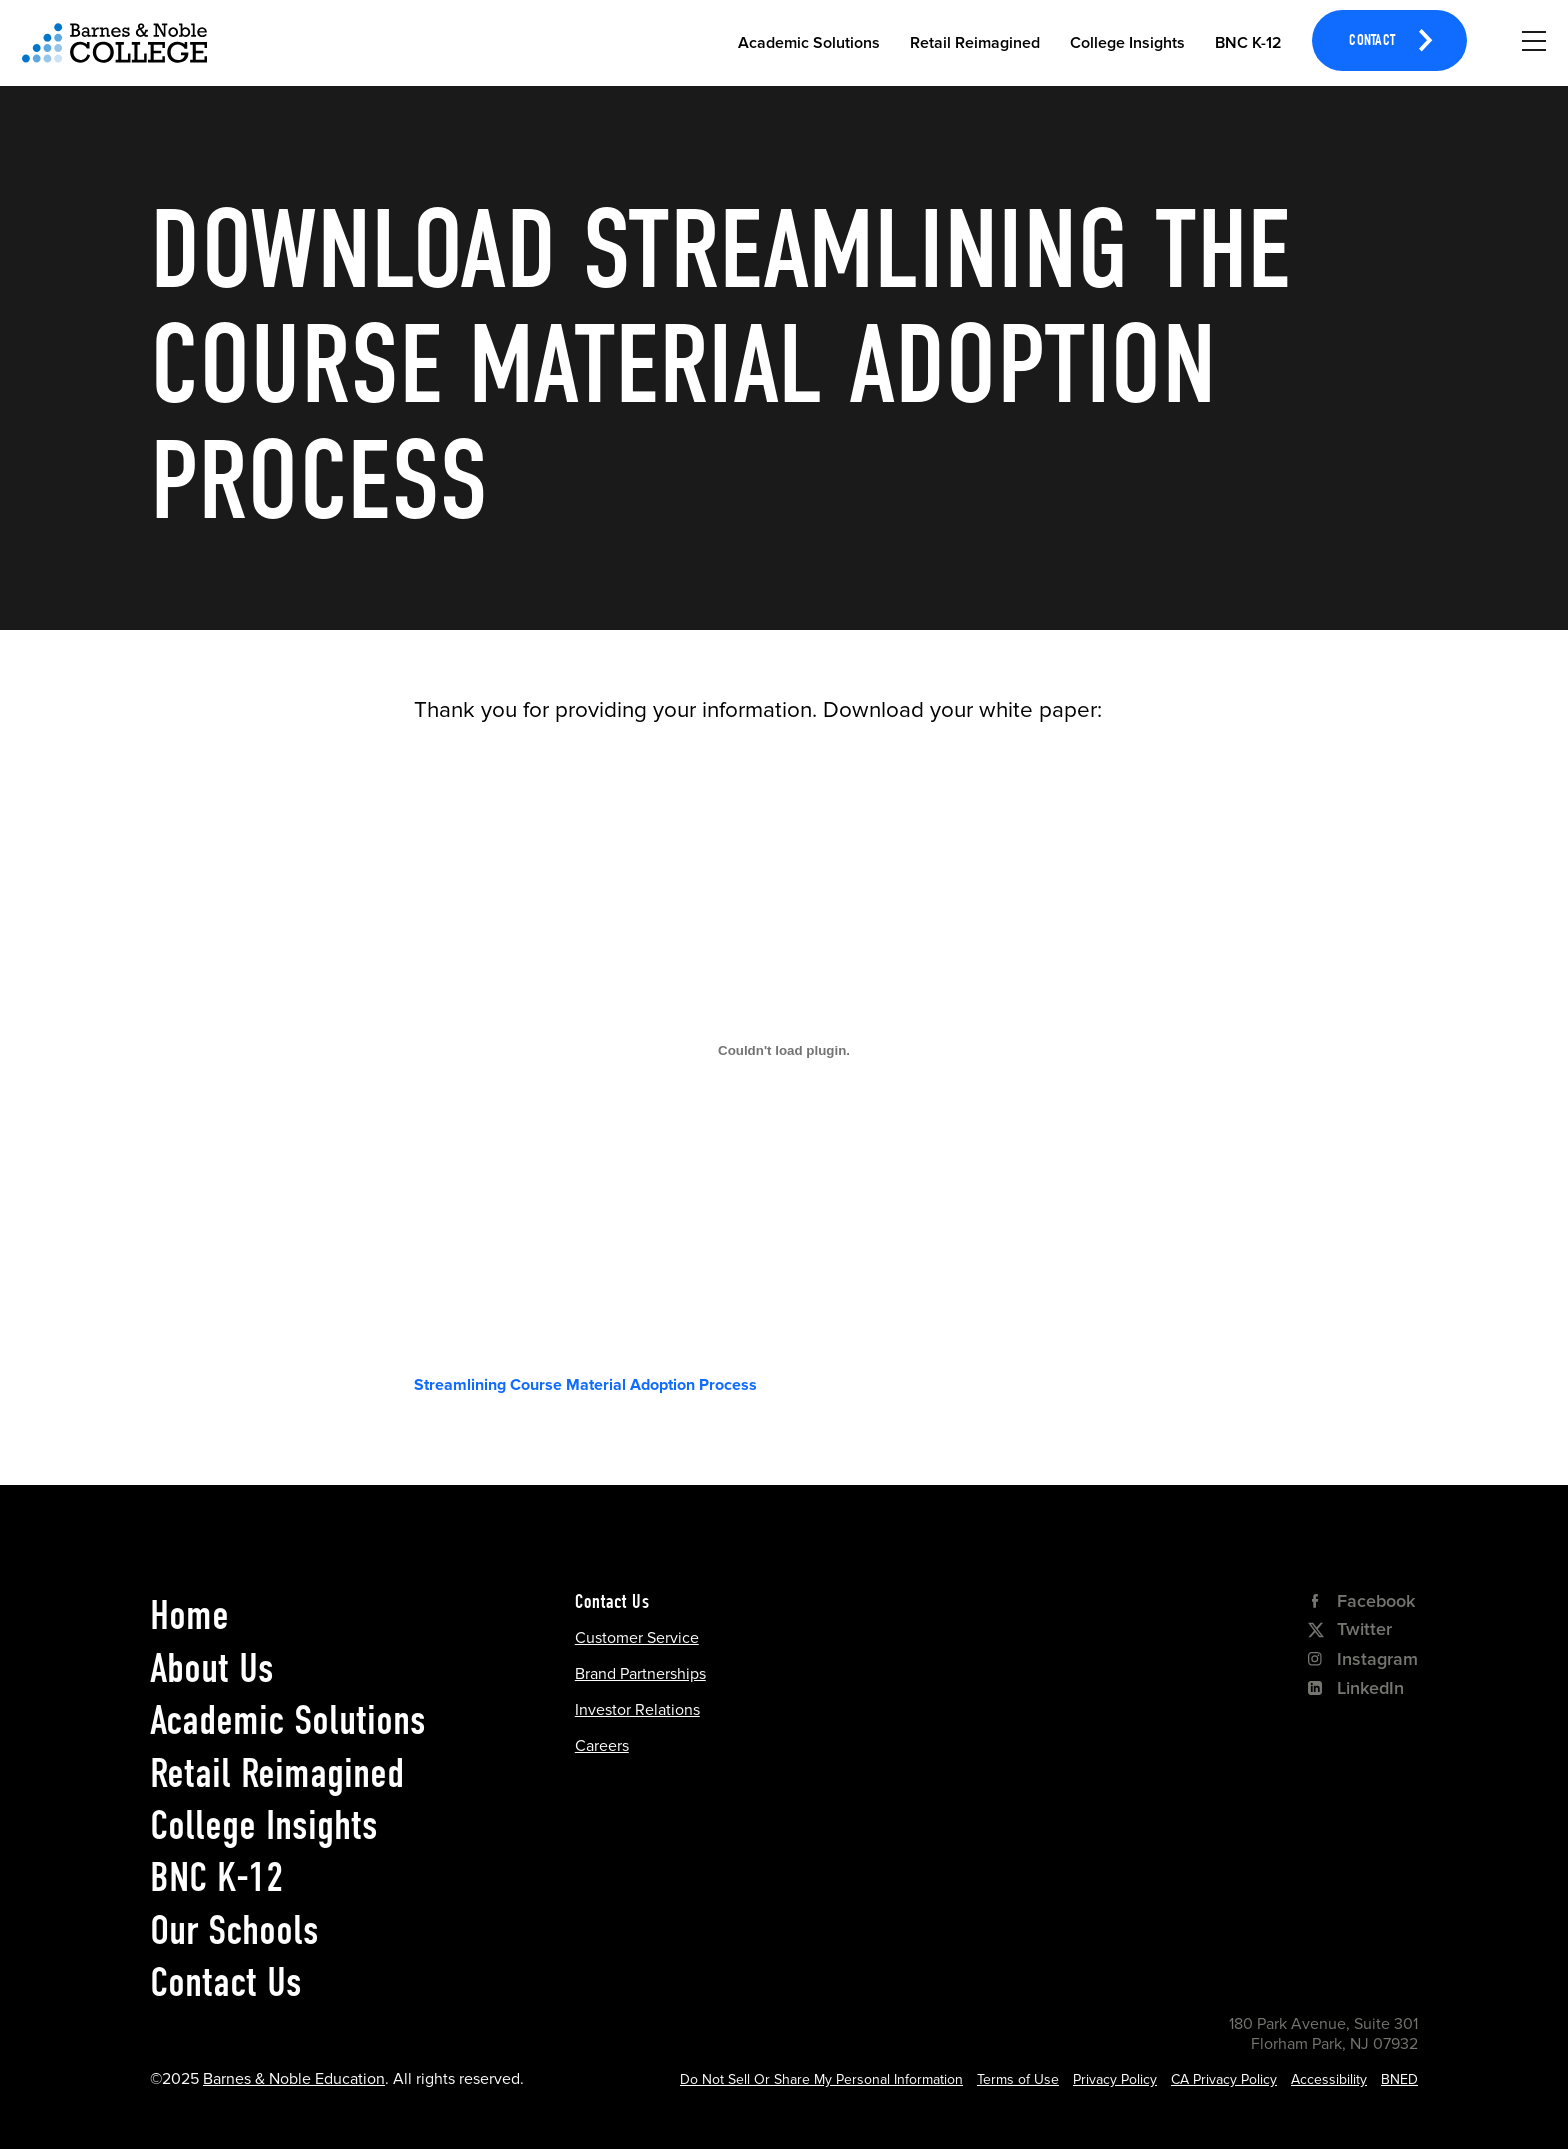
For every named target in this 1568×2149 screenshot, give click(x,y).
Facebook (1361, 1601)
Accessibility (1329, 2079)
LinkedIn (1356, 1688)
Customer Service (637, 1638)
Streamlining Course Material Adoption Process (585, 1385)
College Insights (1127, 43)
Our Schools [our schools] (234, 1930)
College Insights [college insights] (264, 1825)
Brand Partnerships (640, 1674)
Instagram (1363, 1659)
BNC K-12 (1248, 43)
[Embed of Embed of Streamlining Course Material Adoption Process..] (784, 1050)
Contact (1372, 42)
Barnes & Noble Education (294, 2079)
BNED (1399, 2079)
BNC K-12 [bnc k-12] (217, 1877)
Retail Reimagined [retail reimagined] (277, 1773)
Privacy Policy (1115, 2079)
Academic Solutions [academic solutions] (288, 1720)
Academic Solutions (809, 43)
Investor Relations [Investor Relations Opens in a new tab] (637, 1710)
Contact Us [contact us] (226, 1982)
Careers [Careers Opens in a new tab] (602, 1746)
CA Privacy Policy (1224, 2079)
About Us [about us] (212, 1668)
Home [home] (189, 1615)
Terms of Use (1018, 2079)
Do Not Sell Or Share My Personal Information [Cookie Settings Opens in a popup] (821, 2079)
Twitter (1350, 1629)
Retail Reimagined (975, 43)
